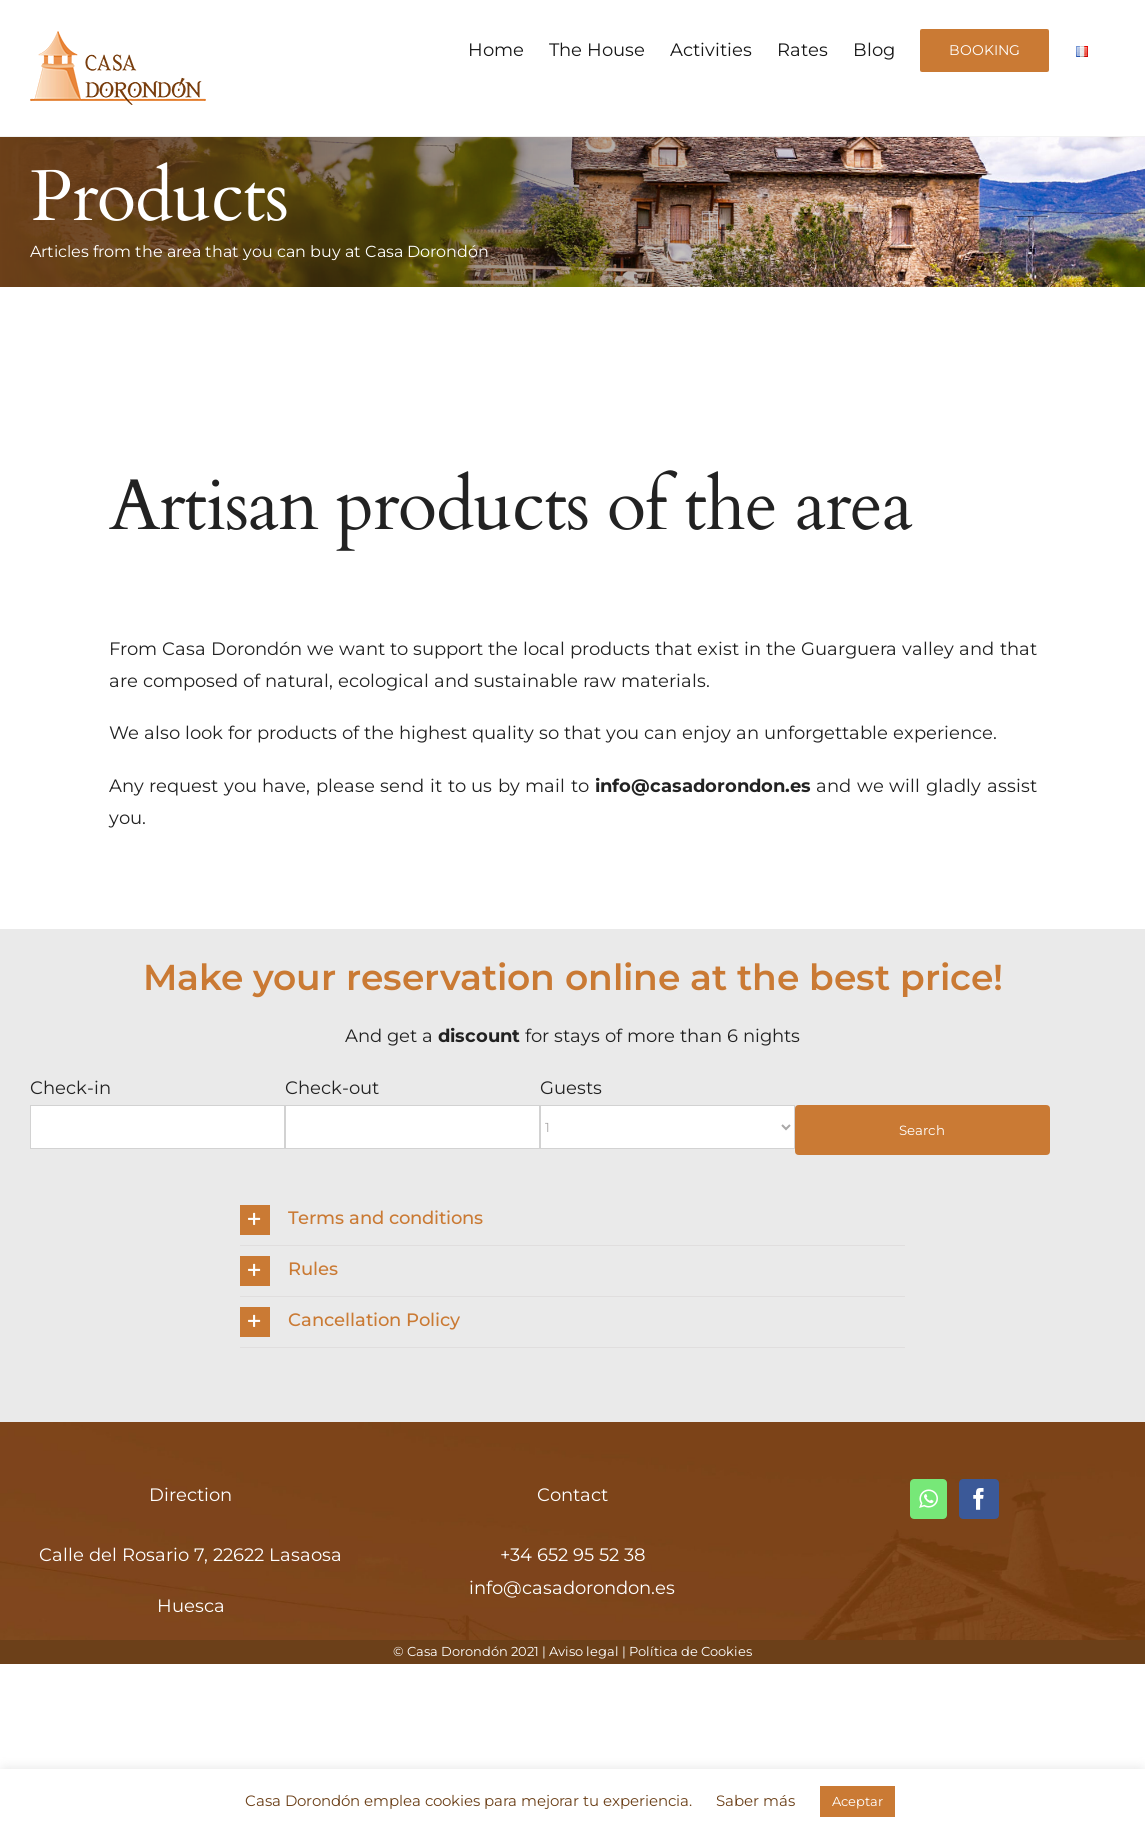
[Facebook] (979, 1499)
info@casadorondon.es (572, 1588)
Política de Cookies (690, 1651)
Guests (571, 1088)
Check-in (70, 1088)
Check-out (332, 1088)
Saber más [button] (755, 1800)
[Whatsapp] (928, 1499)
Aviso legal (584, 1651)
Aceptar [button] (857, 1801)
